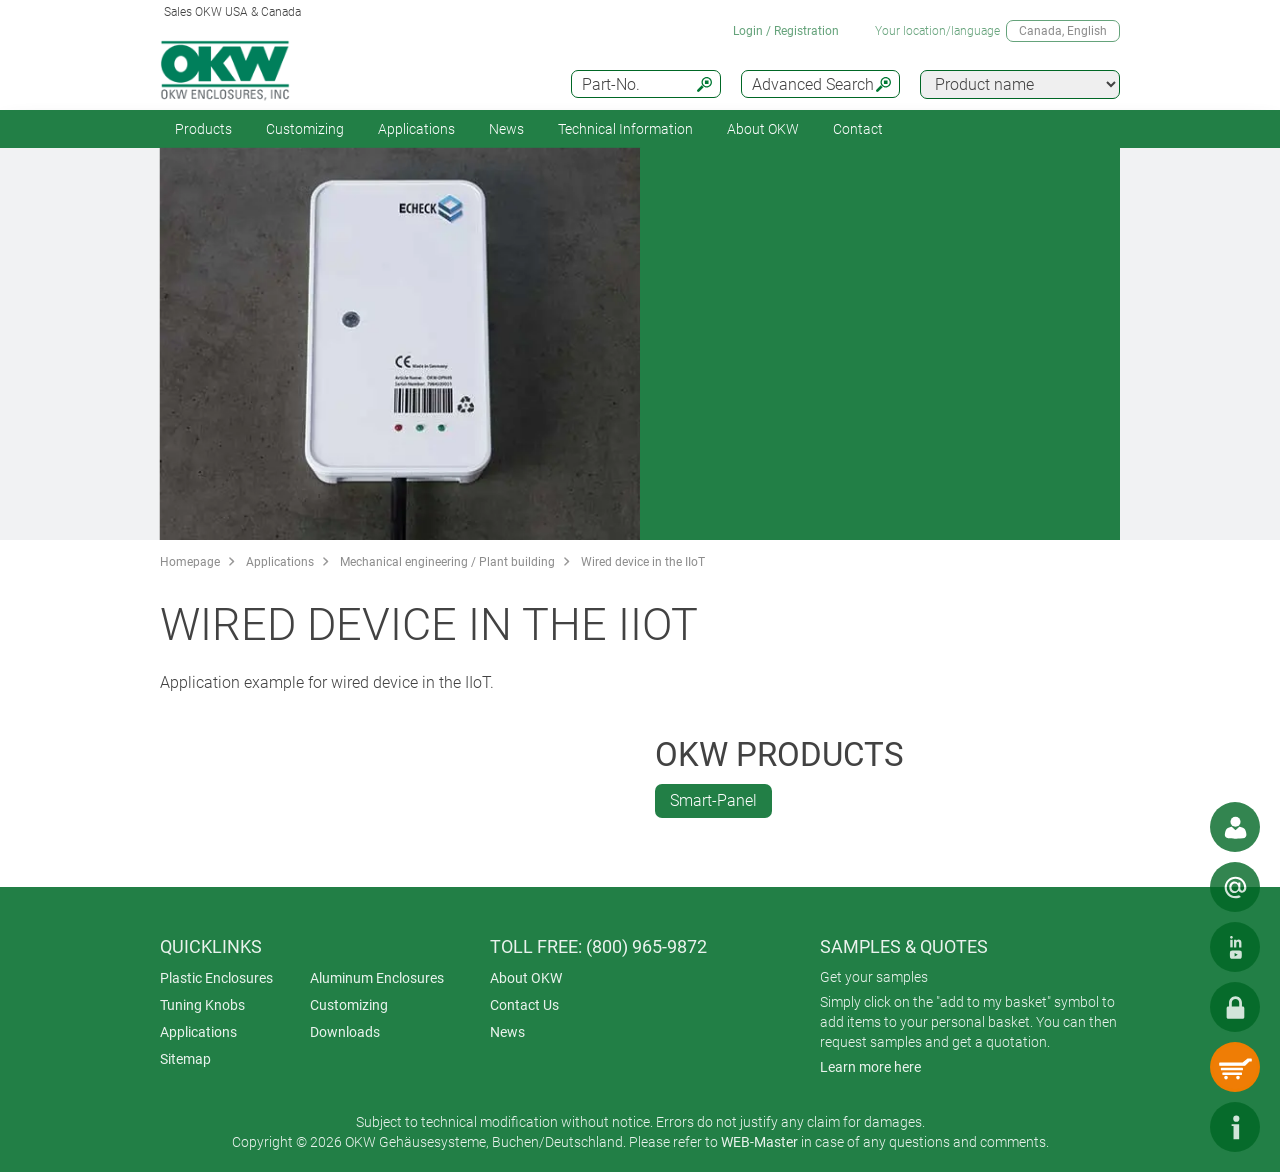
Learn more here (870, 1067)
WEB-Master (759, 1142)
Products (203, 129)
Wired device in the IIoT (643, 562)
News (506, 129)
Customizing (305, 129)
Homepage (190, 562)
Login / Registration (786, 31)
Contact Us (524, 1005)
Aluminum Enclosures (377, 978)
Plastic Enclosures (216, 978)
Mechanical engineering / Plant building (447, 562)
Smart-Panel (713, 800)
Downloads (345, 1032)
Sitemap (185, 1059)
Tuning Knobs (202, 1005)
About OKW (526, 978)
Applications (416, 129)
